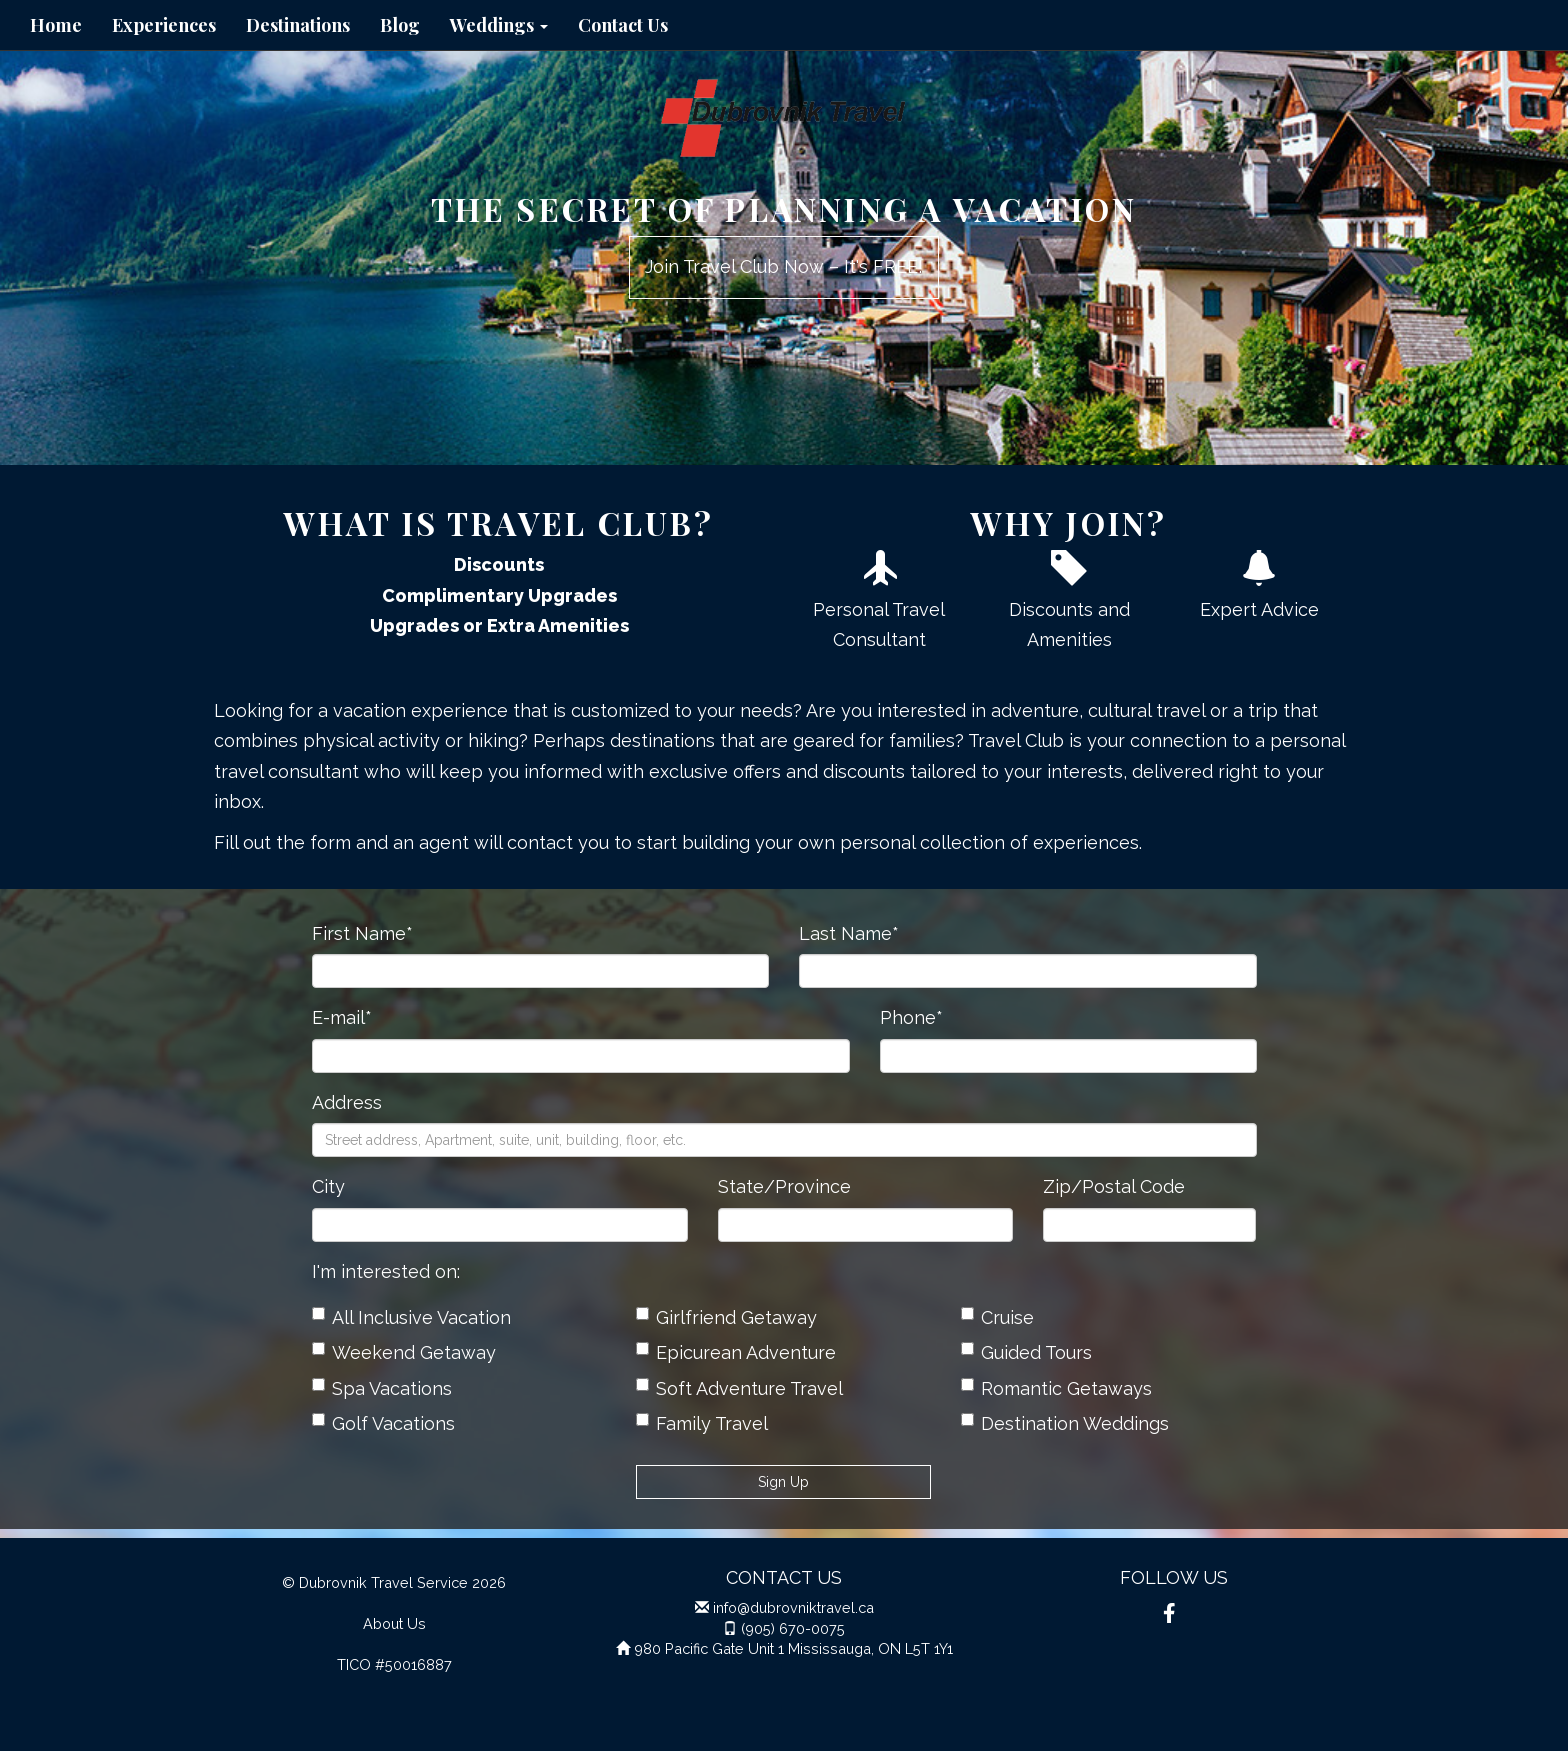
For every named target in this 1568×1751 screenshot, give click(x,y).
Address (347, 1102)
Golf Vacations (383, 1423)
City (328, 1186)
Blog (400, 25)
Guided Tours (1026, 1352)
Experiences (164, 25)
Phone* (911, 1017)
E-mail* (342, 1017)
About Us (394, 1623)
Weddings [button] (499, 25)
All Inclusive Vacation (411, 1317)
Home (56, 25)
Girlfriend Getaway (726, 1317)
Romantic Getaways (1056, 1388)
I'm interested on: (386, 1271)
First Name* (362, 933)
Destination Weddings (1065, 1423)
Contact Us (623, 25)
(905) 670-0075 (793, 1628)
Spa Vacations (382, 1388)
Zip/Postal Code (1114, 1186)
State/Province (784, 1186)
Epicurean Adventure (736, 1352)
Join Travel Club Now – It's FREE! (784, 266)
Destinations (298, 25)
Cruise (997, 1317)
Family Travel (702, 1423)
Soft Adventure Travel (739, 1388)
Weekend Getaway (404, 1352)
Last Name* (849, 933)
